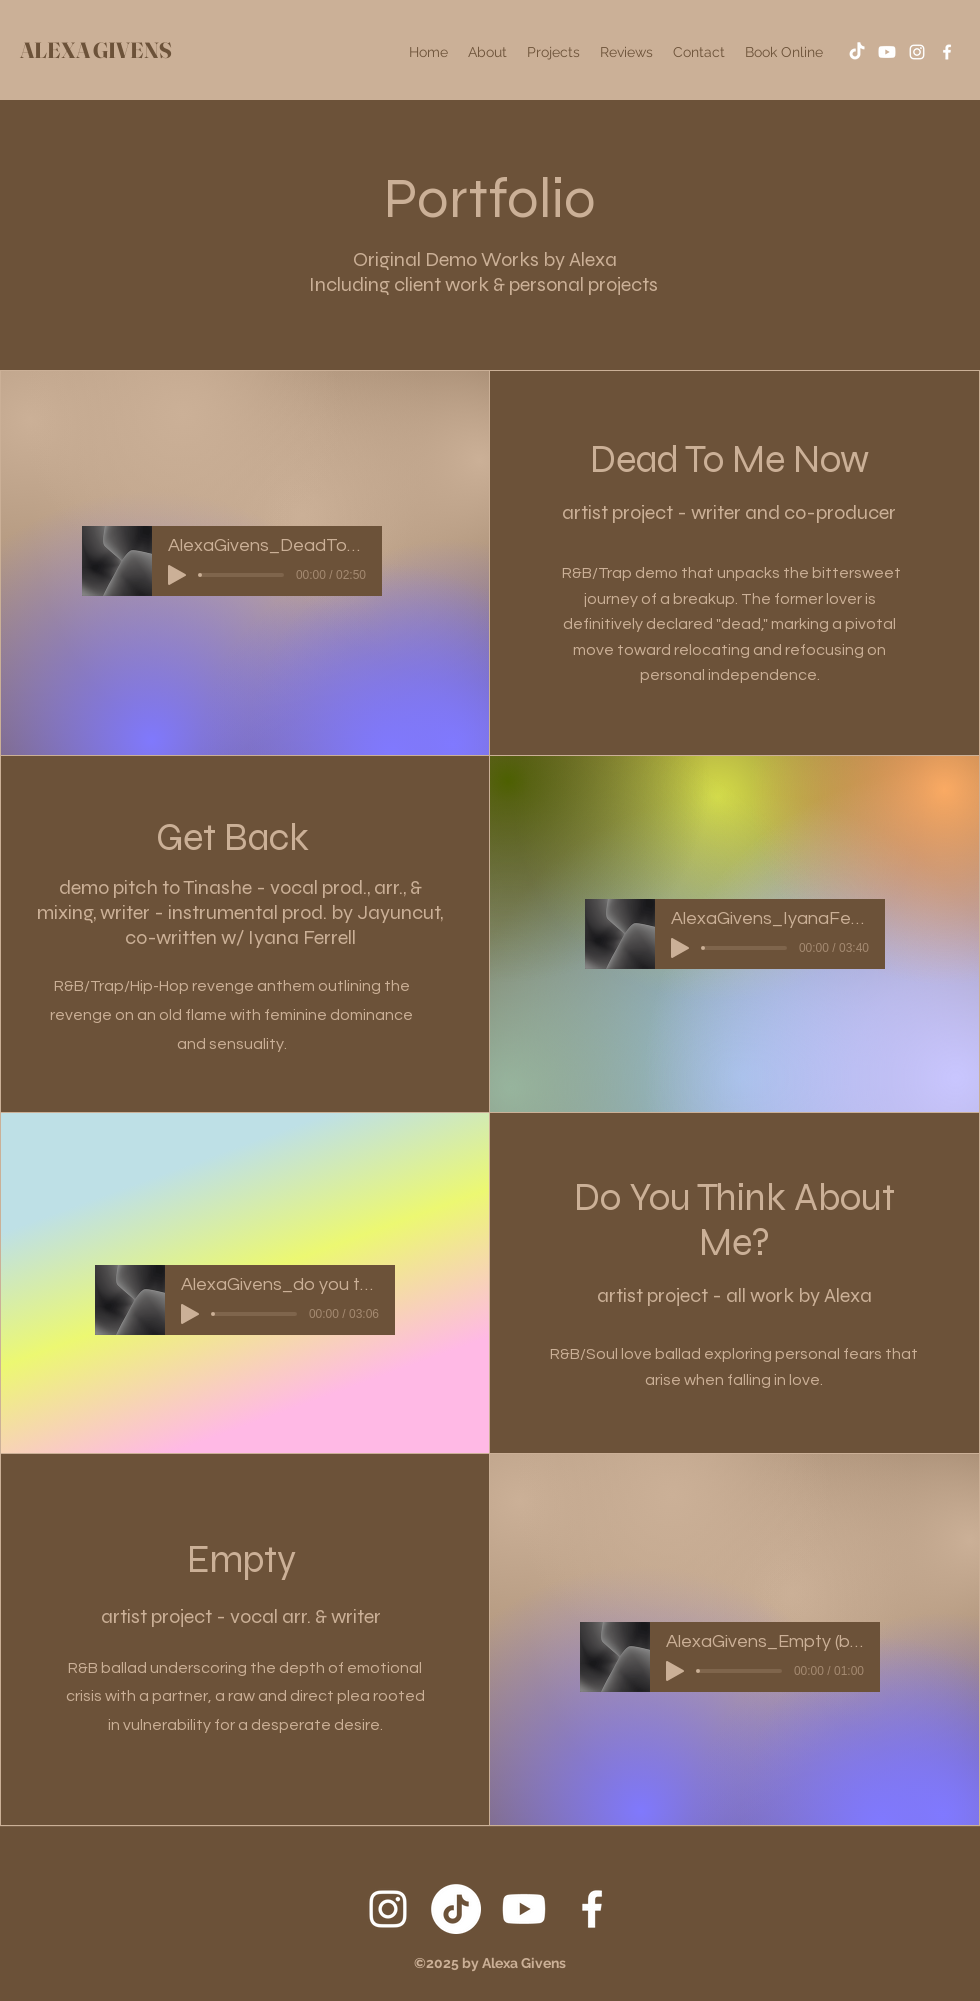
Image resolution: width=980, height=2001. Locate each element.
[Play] (177, 575)
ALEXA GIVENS (96, 50)
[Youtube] (887, 52)
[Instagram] (917, 52)
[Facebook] (947, 52)
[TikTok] (857, 52)
